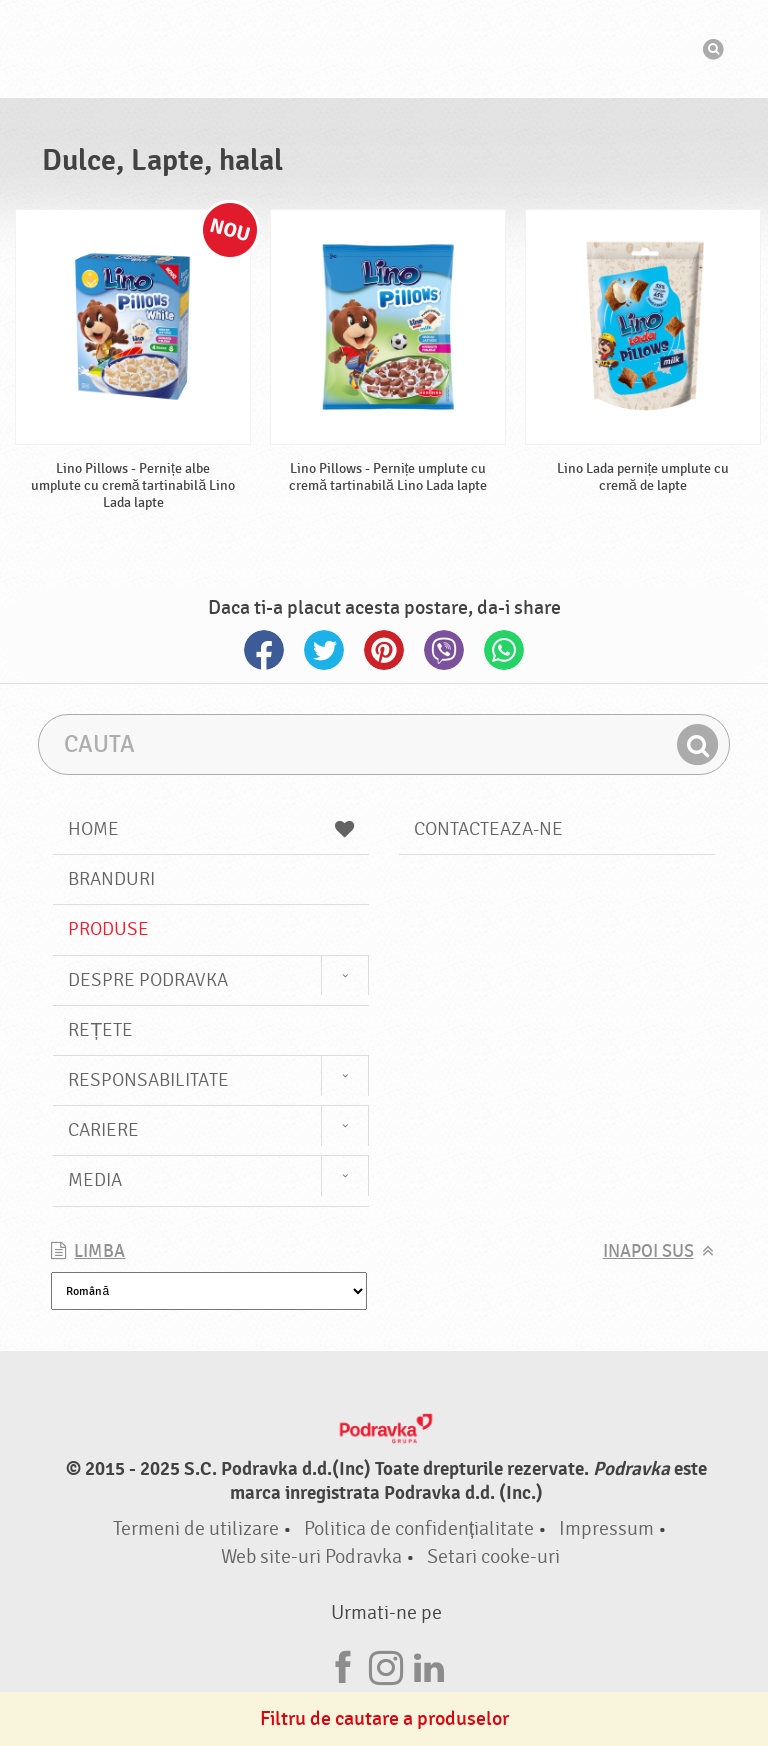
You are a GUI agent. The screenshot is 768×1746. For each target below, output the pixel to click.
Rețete (100, 1030)
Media (95, 1180)
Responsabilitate (148, 1080)
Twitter (324, 650)
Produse (108, 929)
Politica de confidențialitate (419, 1528)
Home (211, 829)
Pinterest (384, 650)
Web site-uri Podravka (311, 1556)
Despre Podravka (148, 980)
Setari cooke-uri (493, 1556)
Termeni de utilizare (196, 1528)
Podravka (384, 49)
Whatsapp (504, 650)
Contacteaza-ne (488, 829)
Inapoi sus (648, 1251)
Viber (444, 650)
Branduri (111, 879)
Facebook (264, 650)
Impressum (606, 1528)
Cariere (103, 1130)
